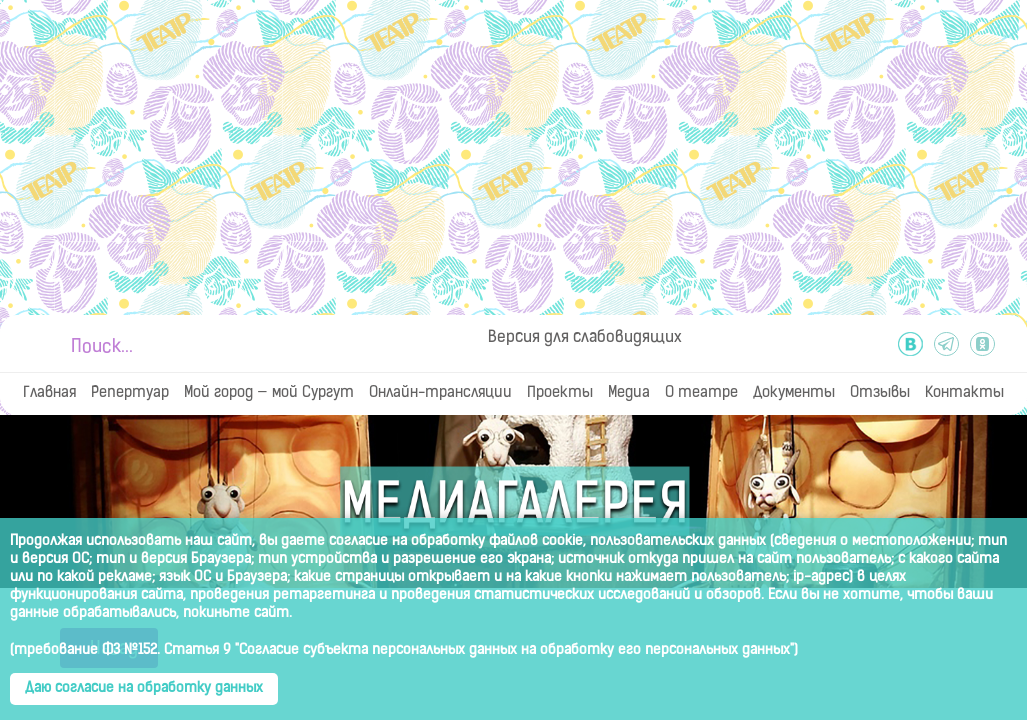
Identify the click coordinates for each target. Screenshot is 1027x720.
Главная (49, 393)
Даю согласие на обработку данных (144, 688)
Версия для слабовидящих (585, 338)
